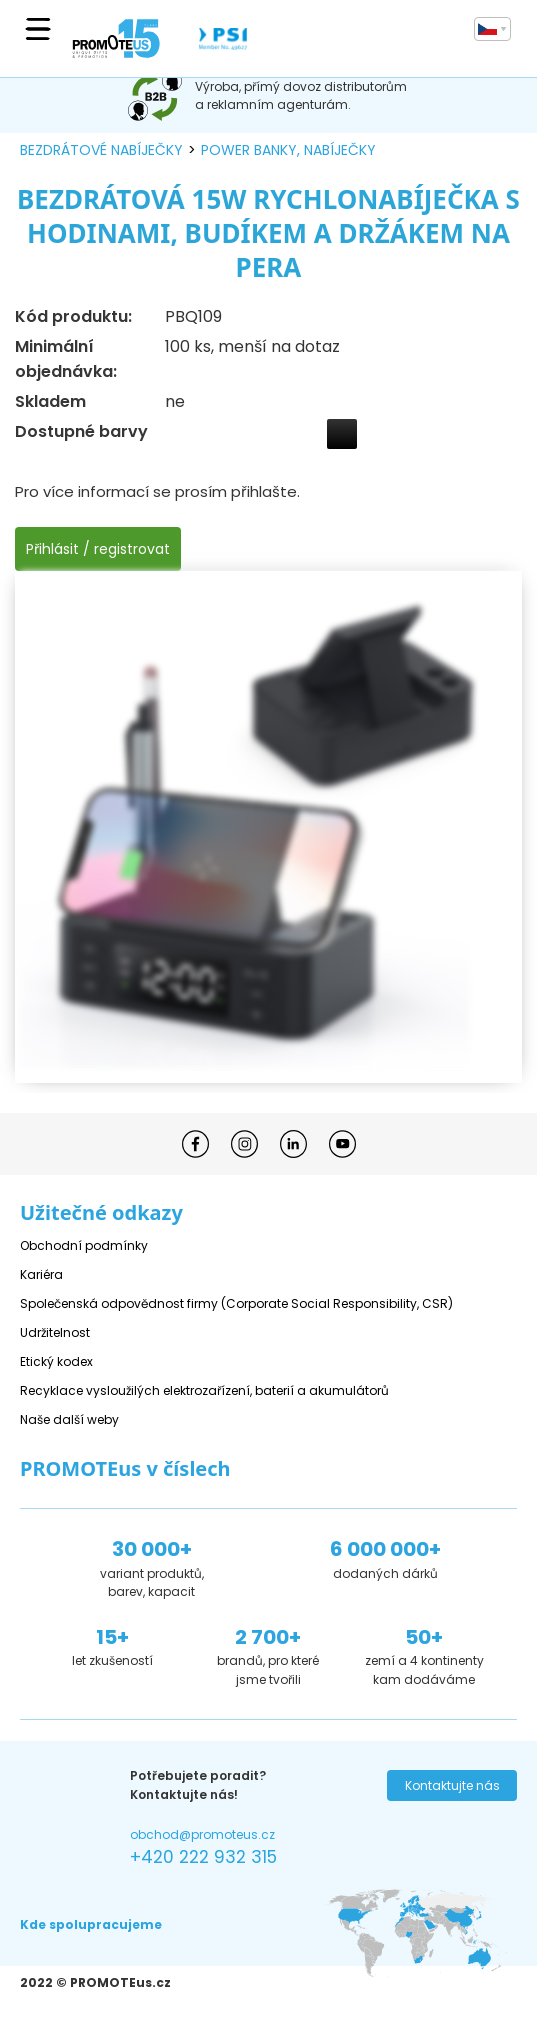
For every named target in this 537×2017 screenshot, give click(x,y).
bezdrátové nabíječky (101, 150)
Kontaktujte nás (452, 1785)
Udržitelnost (55, 1332)
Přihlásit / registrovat (98, 549)
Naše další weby (69, 1419)
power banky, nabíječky (288, 150)
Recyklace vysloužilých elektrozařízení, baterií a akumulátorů (204, 1390)
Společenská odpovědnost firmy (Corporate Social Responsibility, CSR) (236, 1303)
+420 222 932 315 (203, 1857)
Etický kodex (56, 1361)
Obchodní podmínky (84, 1245)
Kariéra (41, 1274)
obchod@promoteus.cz (202, 1834)
